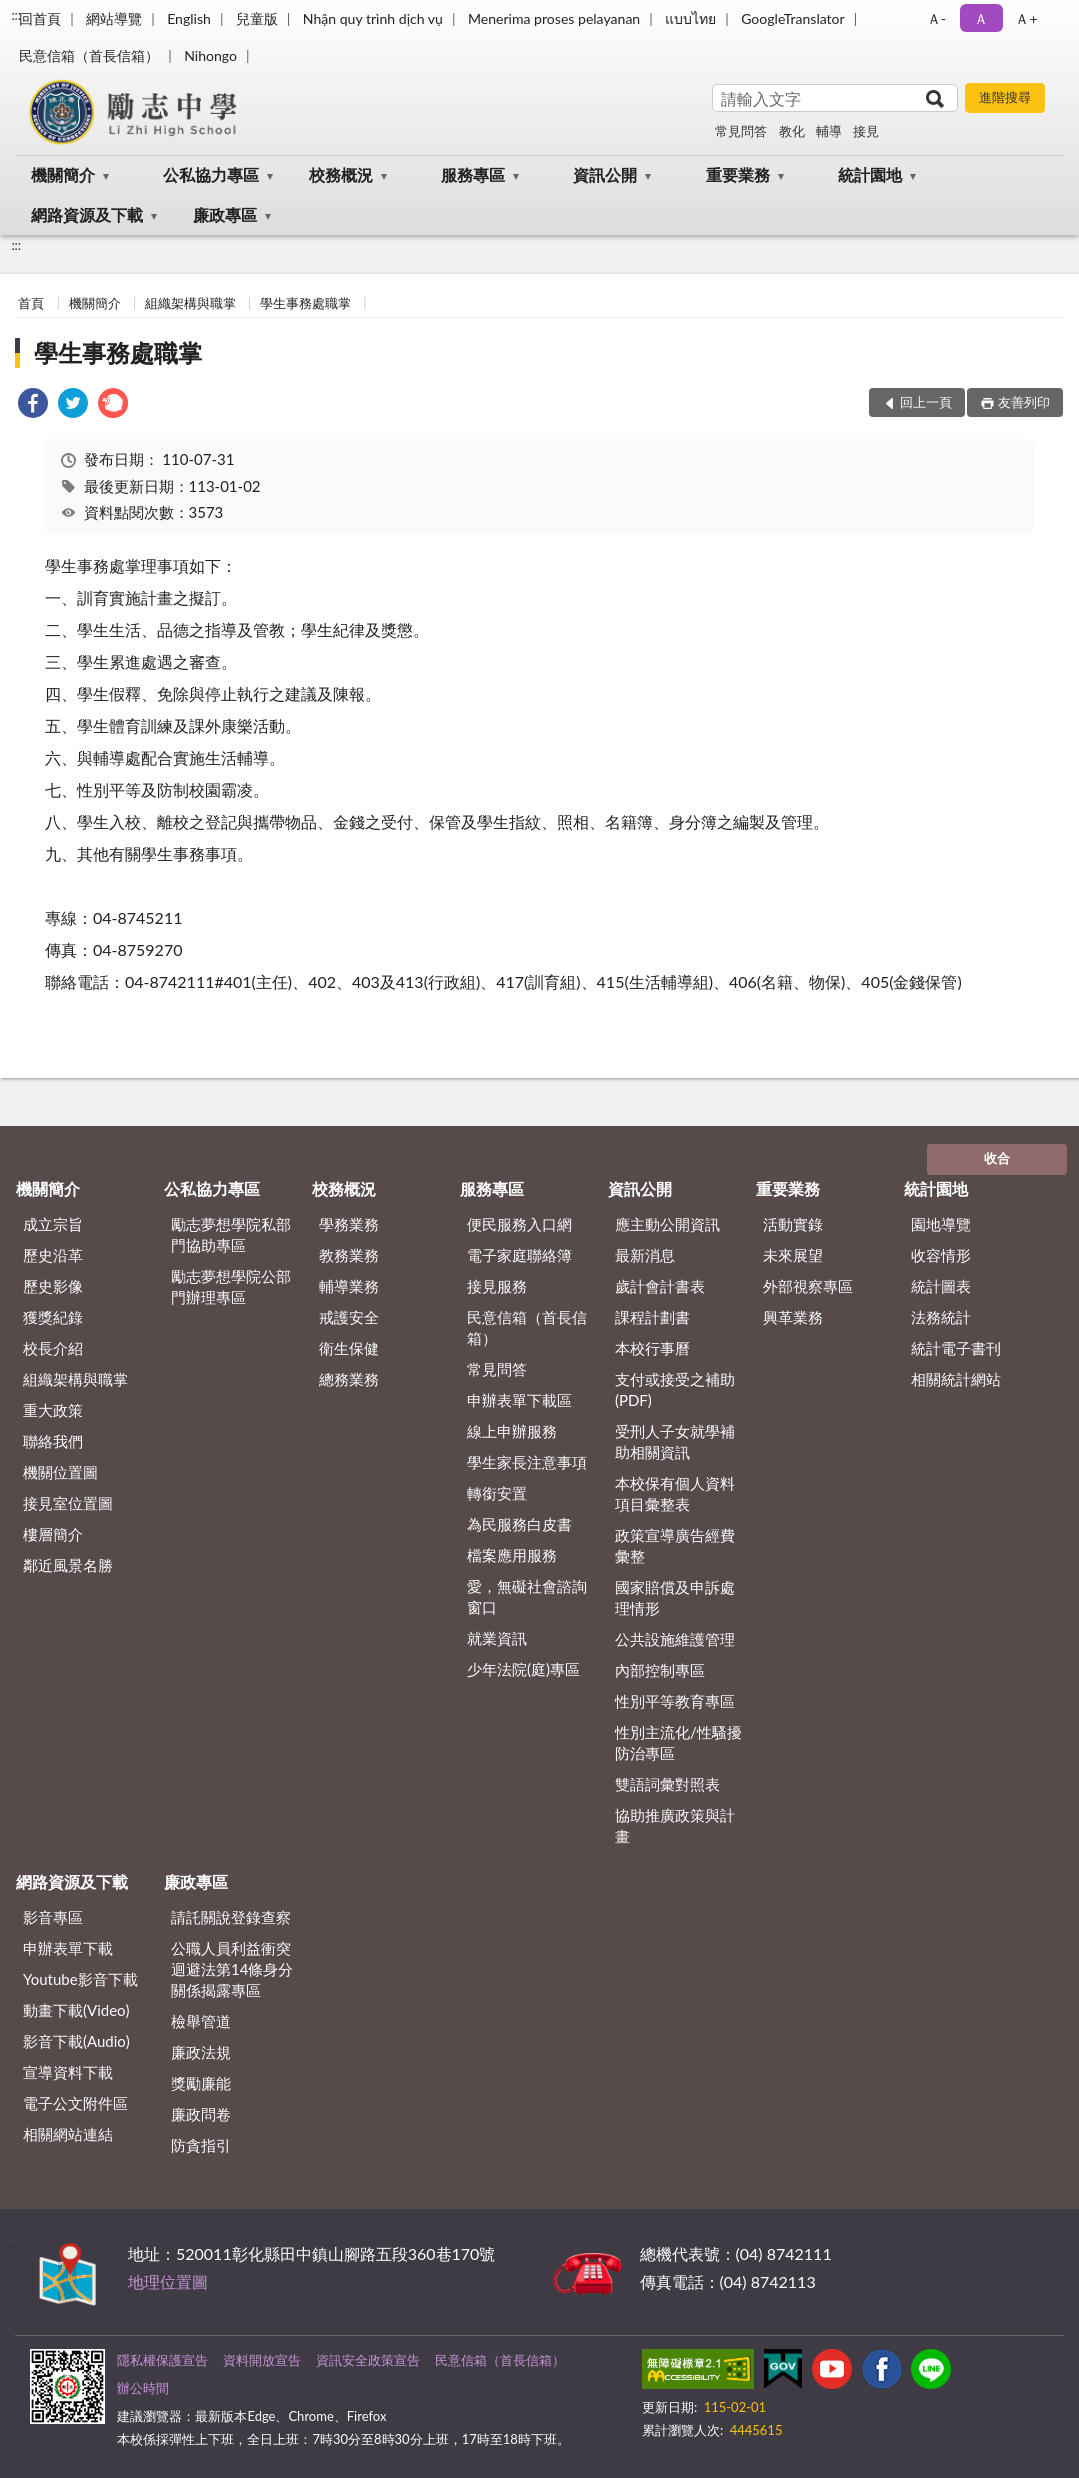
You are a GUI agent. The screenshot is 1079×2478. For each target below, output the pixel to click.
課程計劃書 (652, 1317)
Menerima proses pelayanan (554, 18)
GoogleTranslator (793, 18)
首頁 (31, 303)
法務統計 (941, 1317)
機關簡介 (63, 174)
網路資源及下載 (87, 214)
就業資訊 (497, 1638)
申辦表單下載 (68, 1948)
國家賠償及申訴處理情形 (675, 1597)
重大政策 (53, 1410)
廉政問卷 (201, 2114)
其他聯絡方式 (884, 2253)
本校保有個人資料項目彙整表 (675, 1493)
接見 (866, 131)
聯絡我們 (53, 1441)
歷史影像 (53, 1286)
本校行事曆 (652, 1348)
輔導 (829, 131)
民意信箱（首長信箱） (89, 55)
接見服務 (497, 1286)
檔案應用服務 (512, 1555)
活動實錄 (793, 1224)
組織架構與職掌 (190, 303)
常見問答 (741, 131)
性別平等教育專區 (675, 1701)
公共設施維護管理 (675, 1639)
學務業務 (349, 1224)
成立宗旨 (53, 1224)
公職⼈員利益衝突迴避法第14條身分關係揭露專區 (232, 1969)
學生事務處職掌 (305, 303)
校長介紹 (53, 1348)
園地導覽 (941, 1224)
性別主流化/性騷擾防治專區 (678, 1742)
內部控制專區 (660, 1670)
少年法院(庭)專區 (523, 1669)
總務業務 (349, 1379)
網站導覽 (114, 18)
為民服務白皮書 (519, 1524)
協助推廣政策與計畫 (675, 1825)
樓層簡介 (53, 1534)
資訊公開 (605, 174)
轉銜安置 (497, 1493)
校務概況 (341, 174)
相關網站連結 (68, 2134)
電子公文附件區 (75, 2103)
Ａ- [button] (936, 18)
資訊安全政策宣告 (368, 2360)
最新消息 (645, 1255)
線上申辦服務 (512, 1431)
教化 (792, 131)
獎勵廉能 (201, 2083)
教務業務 (349, 1255)
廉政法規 (201, 2052)
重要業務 (738, 174)
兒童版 (257, 18)
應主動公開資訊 (667, 1224)
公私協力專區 (211, 174)
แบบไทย (690, 18)
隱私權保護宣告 (162, 2360)
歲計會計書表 (660, 1286)
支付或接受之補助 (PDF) (675, 1389)
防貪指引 (201, 2145)
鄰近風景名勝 (68, 1565)
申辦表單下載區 (519, 1400)
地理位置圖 (168, 2281)
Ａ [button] (981, 18)
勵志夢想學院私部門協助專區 (231, 1234)
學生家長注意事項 (527, 1462)
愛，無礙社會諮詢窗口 (527, 1596)
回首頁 (40, 18)
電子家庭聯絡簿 (519, 1255)
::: (16, 15)
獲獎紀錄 (53, 1317)
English (189, 18)
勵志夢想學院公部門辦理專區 (231, 1286)
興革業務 (793, 1317)
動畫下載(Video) (76, 2010)
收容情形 (941, 1255)
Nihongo (210, 55)
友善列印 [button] (1024, 402)
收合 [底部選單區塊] (997, 1158)
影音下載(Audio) (76, 2041)
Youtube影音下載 (80, 1979)
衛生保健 (349, 1348)
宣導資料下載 (68, 2072)
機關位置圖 (60, 1472)
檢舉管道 (201, 2021)
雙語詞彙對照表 (667, 1784)
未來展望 (793, 1255)
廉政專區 (225, 214)
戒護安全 (349, 1317)
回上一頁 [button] (926, 402)
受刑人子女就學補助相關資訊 (675, 1441)
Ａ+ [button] (1026, 18)
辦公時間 (143, 2388)
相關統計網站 (956, 1379)
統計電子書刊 (956, 1348)
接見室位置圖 (68, 1503)
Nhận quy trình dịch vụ (373, 18)
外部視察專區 (808, 1286)
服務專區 (473, 174)
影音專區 (53, 1917)
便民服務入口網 (519, 1224)
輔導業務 (349, 1286)
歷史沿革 (53, 1255)
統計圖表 (941, 1286)
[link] (33, 405)
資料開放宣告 (262, 2360)
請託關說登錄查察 (231, 1917)
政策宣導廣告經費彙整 (675, 1545)
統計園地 (870, 174)
